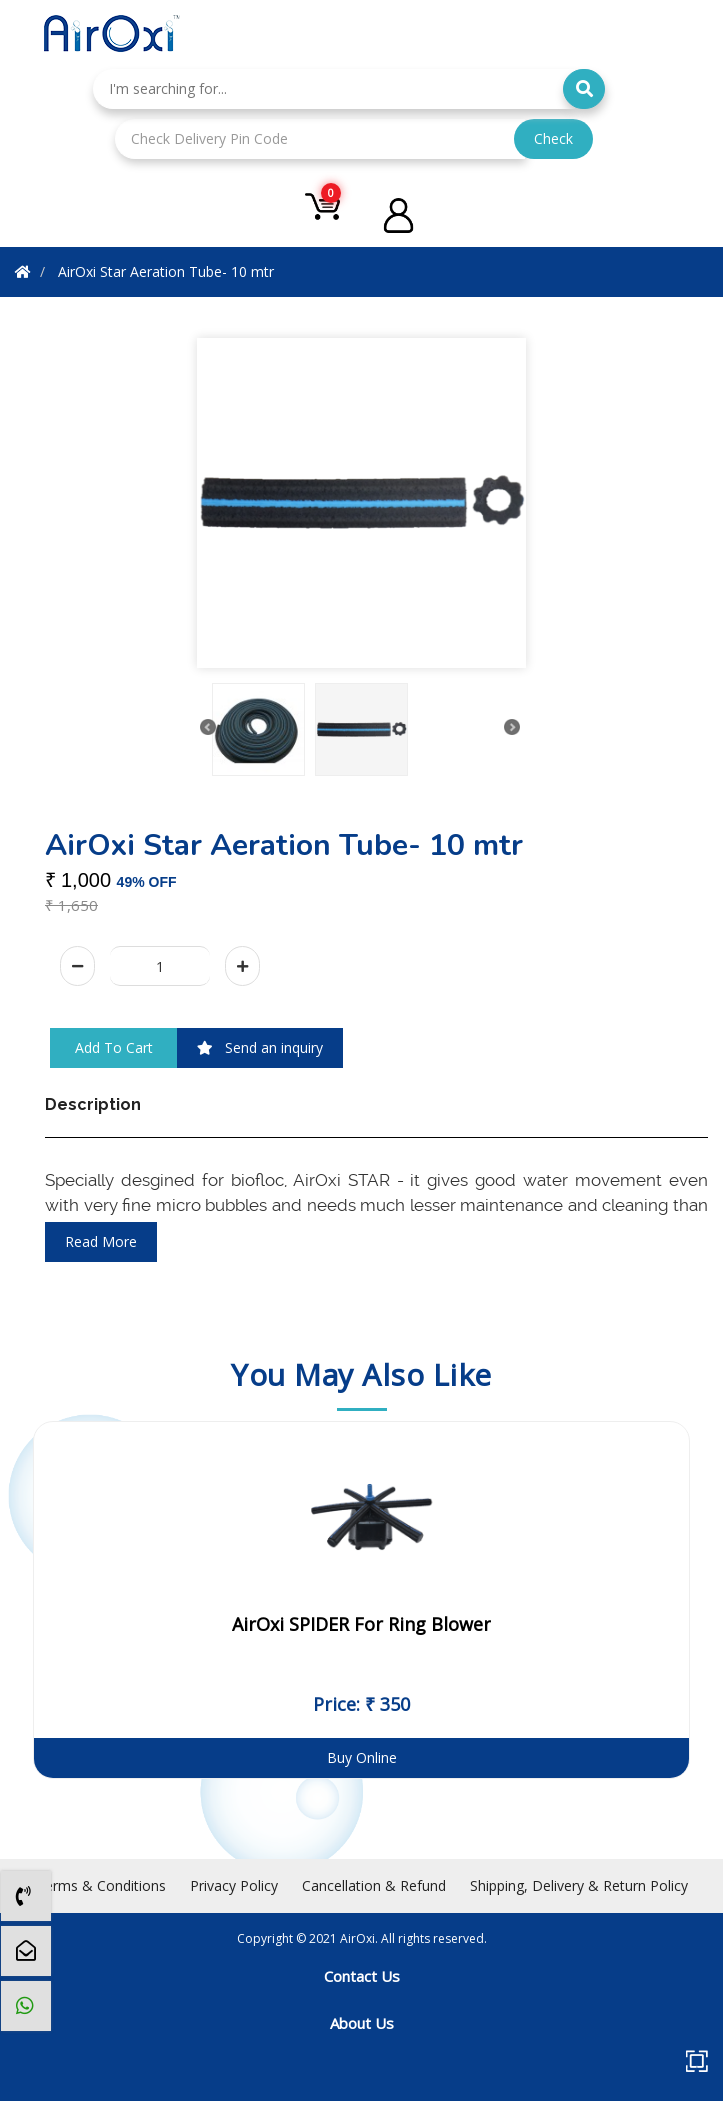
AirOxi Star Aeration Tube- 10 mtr (166, 271)
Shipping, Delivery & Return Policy (579, 1885)
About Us (362, 2023)
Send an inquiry (260, 1047)
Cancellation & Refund (374, 1885)
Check (553, 138)
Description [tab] (93, 1104)
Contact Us (362, 1976)
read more (101, 1241)
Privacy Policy (234, 1885)
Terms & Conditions (101, 1885)
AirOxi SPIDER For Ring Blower (361, 1624)
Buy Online (362, 1757)
